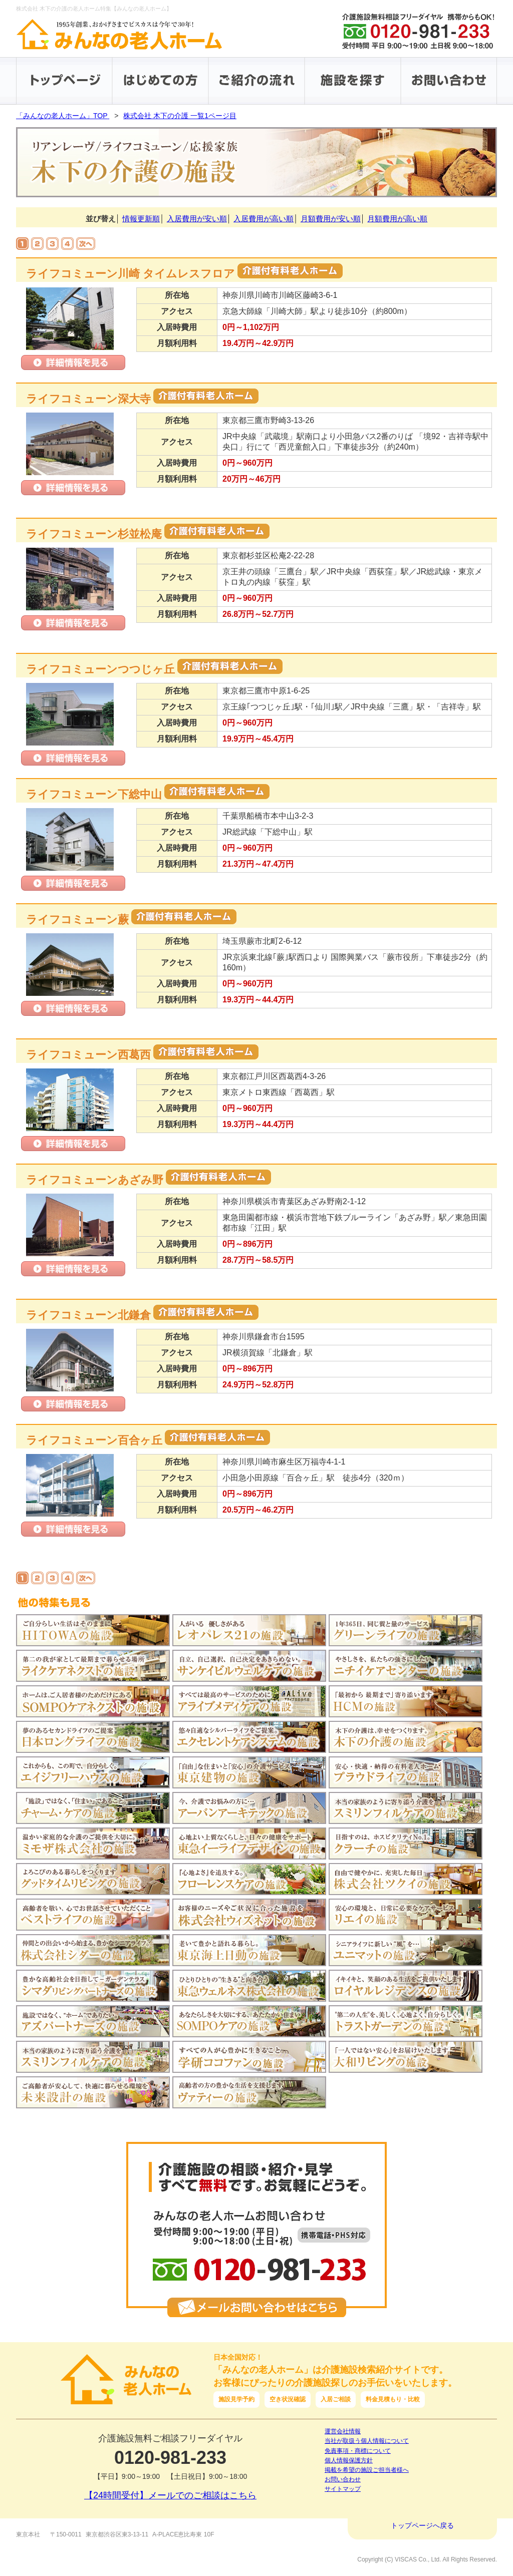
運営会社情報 (343, 2431)
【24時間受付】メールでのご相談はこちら (170, 2495)
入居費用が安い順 (197, 218)
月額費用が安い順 (331, 218)
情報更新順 (141, 218)
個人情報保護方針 (349, 2460)
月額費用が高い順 (397, 218)
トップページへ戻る (422, 2525)
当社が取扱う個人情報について (367, 2440)
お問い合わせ (343, 2479)
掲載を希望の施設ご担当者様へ (367, 2469)
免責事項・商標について (358, 2450)
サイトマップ (343, 2488)
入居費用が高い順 (263, 218)
